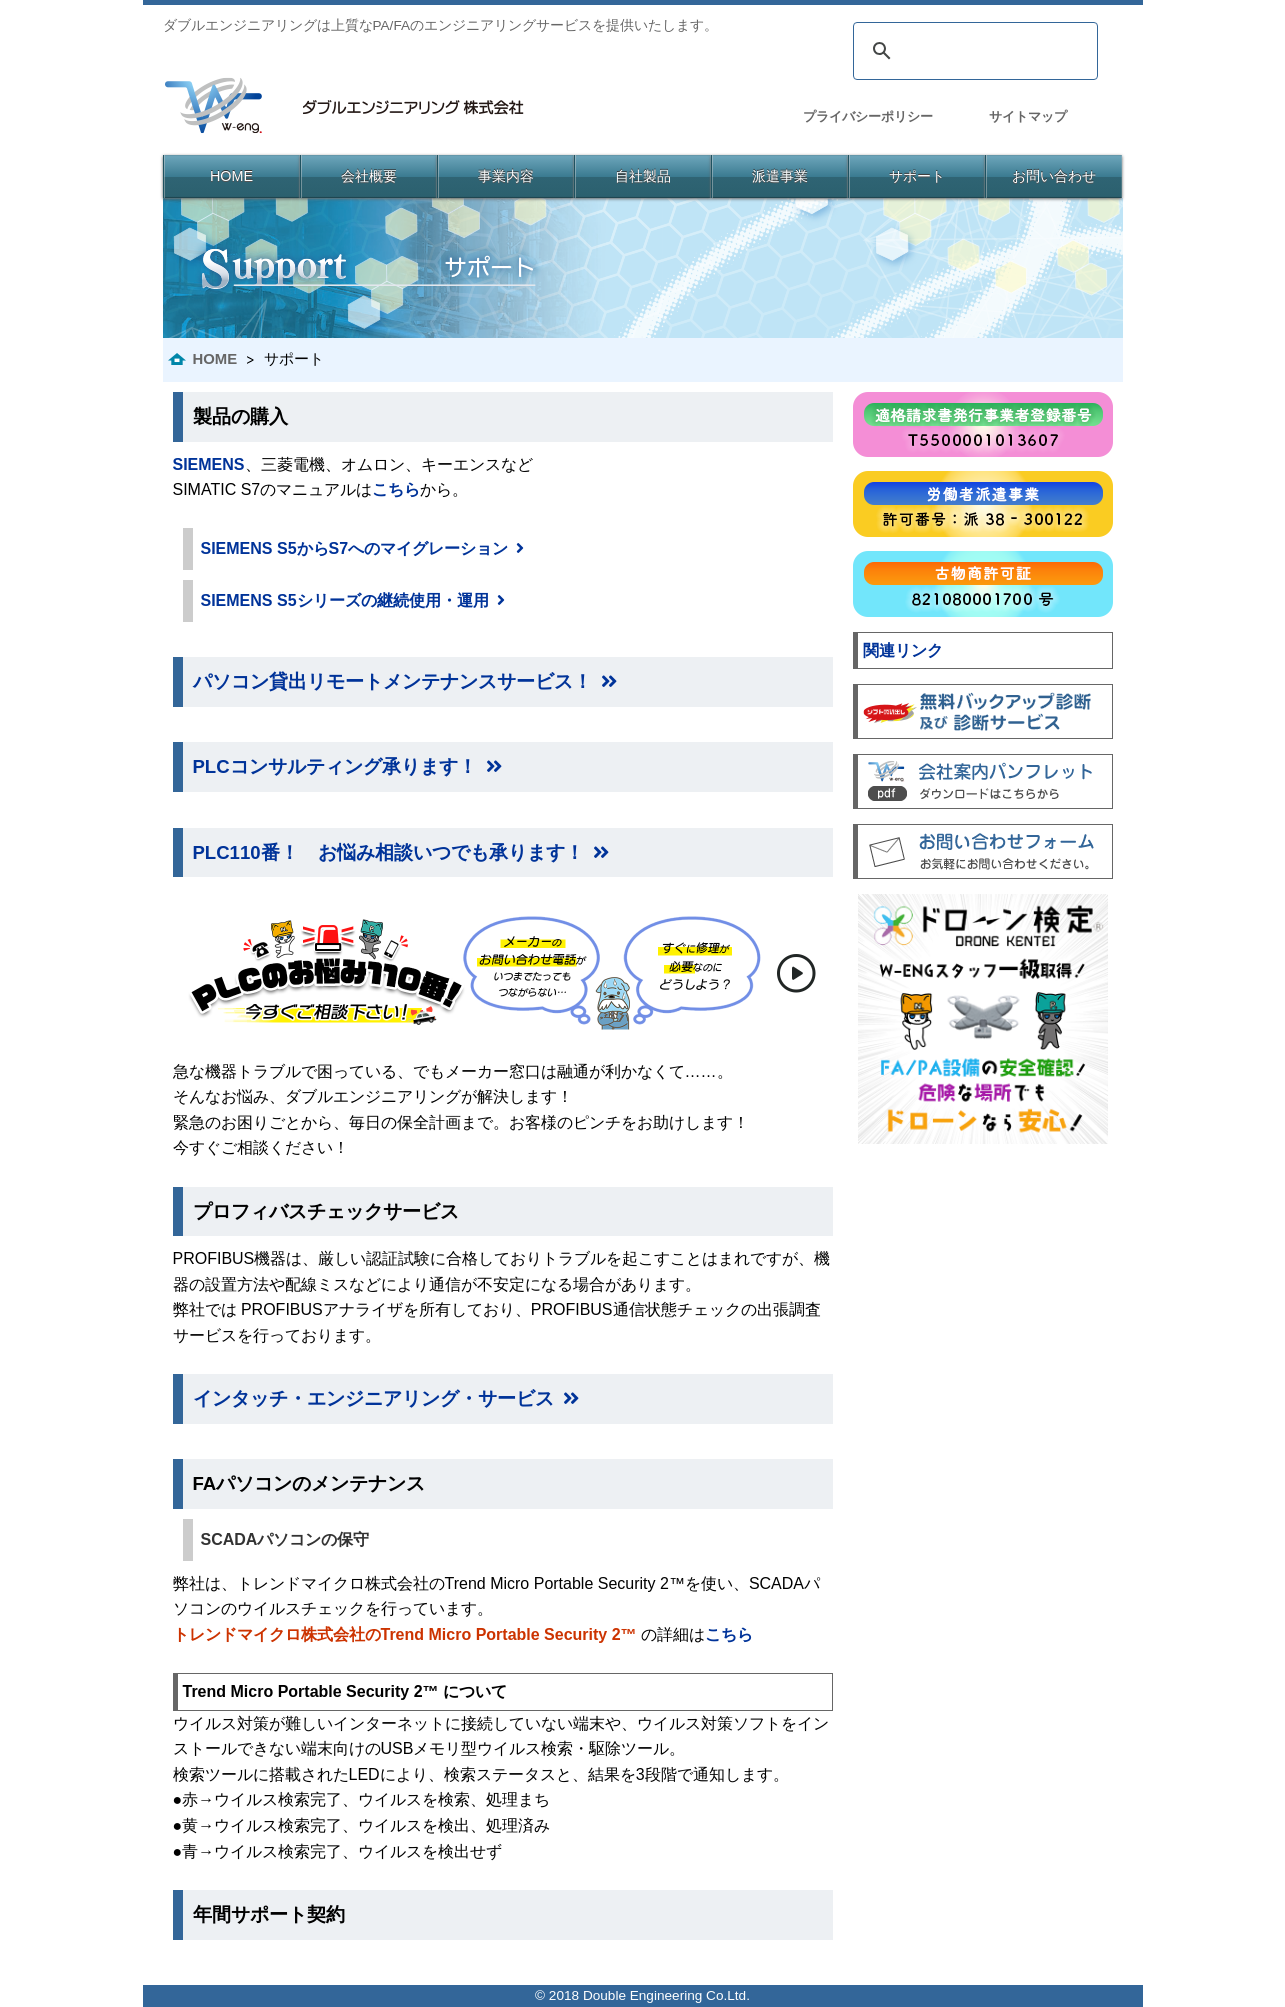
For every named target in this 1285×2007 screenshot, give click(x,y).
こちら (396, 489)
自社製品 (643, 176)
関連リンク (903, 650)
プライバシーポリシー (868, 116)
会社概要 (369, 176)
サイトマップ (1028, 116)
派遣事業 (780, 176)
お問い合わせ (1054, 176)
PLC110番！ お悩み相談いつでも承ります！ (401, 852)
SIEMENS (209, 464)
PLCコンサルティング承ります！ (347, 766)
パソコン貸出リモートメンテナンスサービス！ (405, 681)
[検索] (972, 51)
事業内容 (506, 176)
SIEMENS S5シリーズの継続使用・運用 (353, 600)
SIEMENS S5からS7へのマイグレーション (363, 548)
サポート (917, 176)
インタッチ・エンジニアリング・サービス (386, 1398)
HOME (231, 176)
